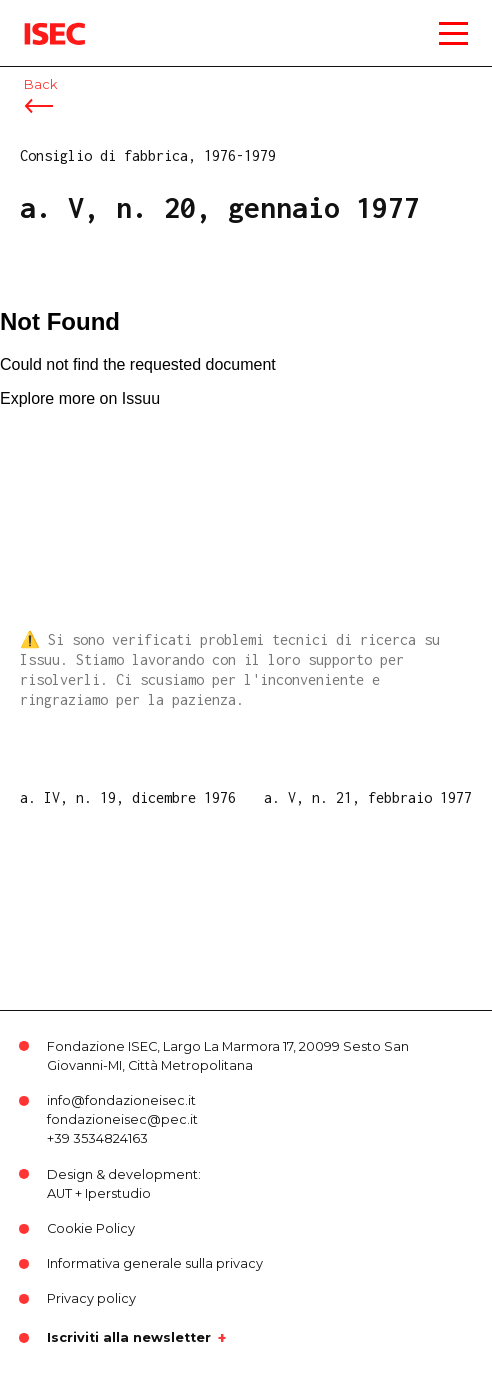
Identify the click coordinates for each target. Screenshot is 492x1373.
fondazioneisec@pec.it (122, 1119)
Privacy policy (91, 1298)
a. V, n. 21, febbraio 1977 (368, 797)
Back (40, 84)
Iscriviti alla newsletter (129, 1338)
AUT (59, 1193)
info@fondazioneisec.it (121, 1100)
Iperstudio (118, 1193)
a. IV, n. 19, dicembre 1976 (128, 797)
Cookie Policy (91, 1228)
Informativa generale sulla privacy (155, 1263)
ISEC (40, 19)
